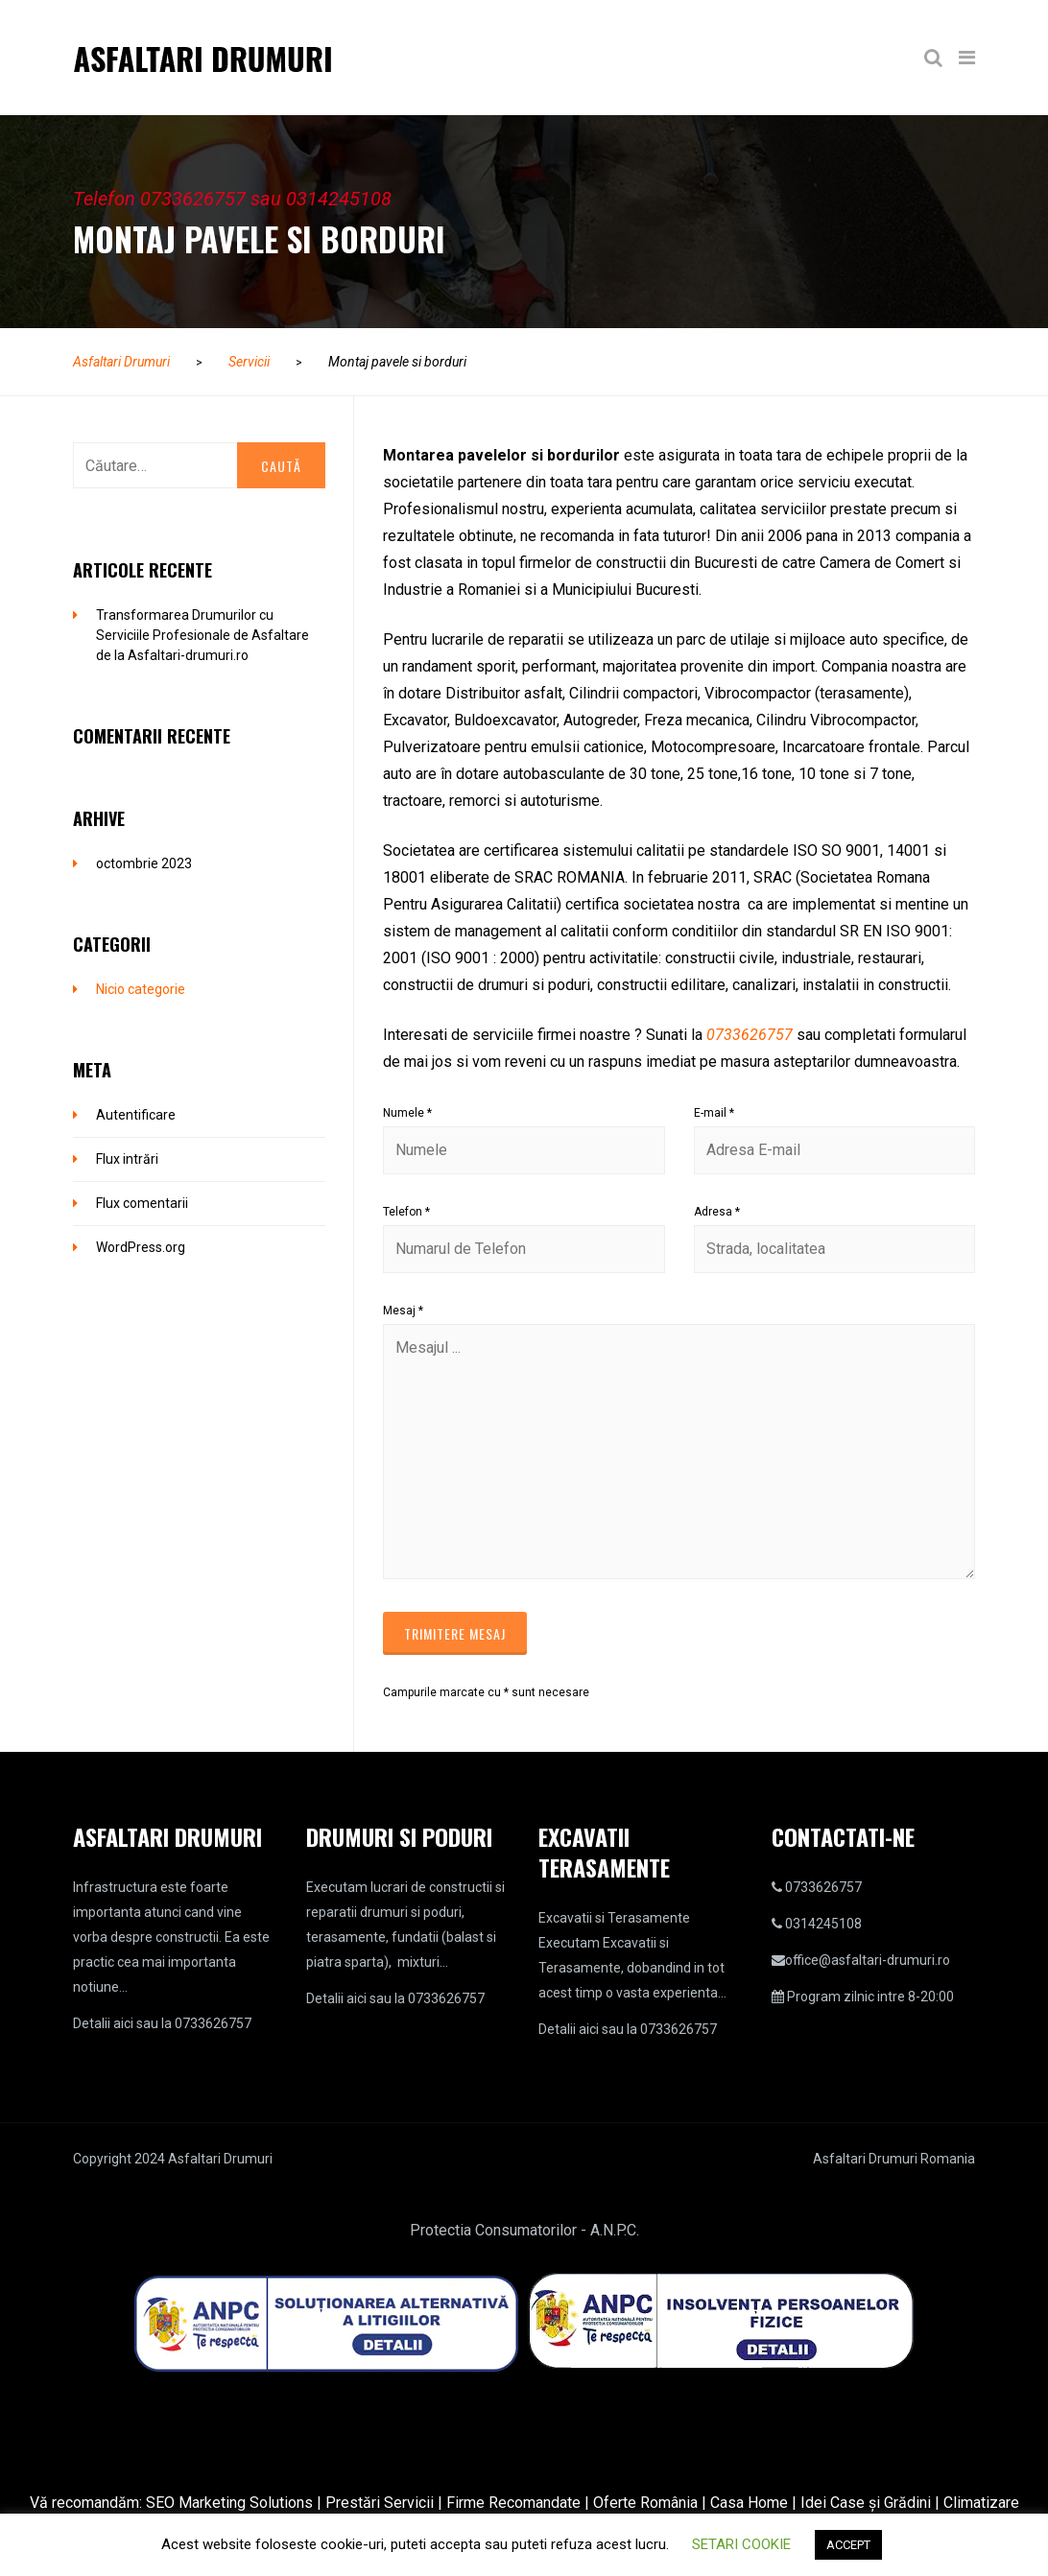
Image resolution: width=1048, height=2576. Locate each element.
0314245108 (823, 1923)
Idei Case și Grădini (865, 2502)
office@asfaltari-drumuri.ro (867, 1960)
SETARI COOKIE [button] (741, 2544)
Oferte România (645, 2502)
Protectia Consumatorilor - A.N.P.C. (524, 2230)
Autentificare (136, 1115)
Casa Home (749, 2502)
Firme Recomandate (513, 2502)
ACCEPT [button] (848, 2545)
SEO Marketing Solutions (229, 2502)
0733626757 (749, 1035)
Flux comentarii (142, 1203)
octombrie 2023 (144, 863)
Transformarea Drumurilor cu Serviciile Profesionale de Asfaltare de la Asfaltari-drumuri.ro (202, 635)
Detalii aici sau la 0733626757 (162, 2023)
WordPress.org (140, 1247)
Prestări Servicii (379, 2502)
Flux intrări (127, 1159)
